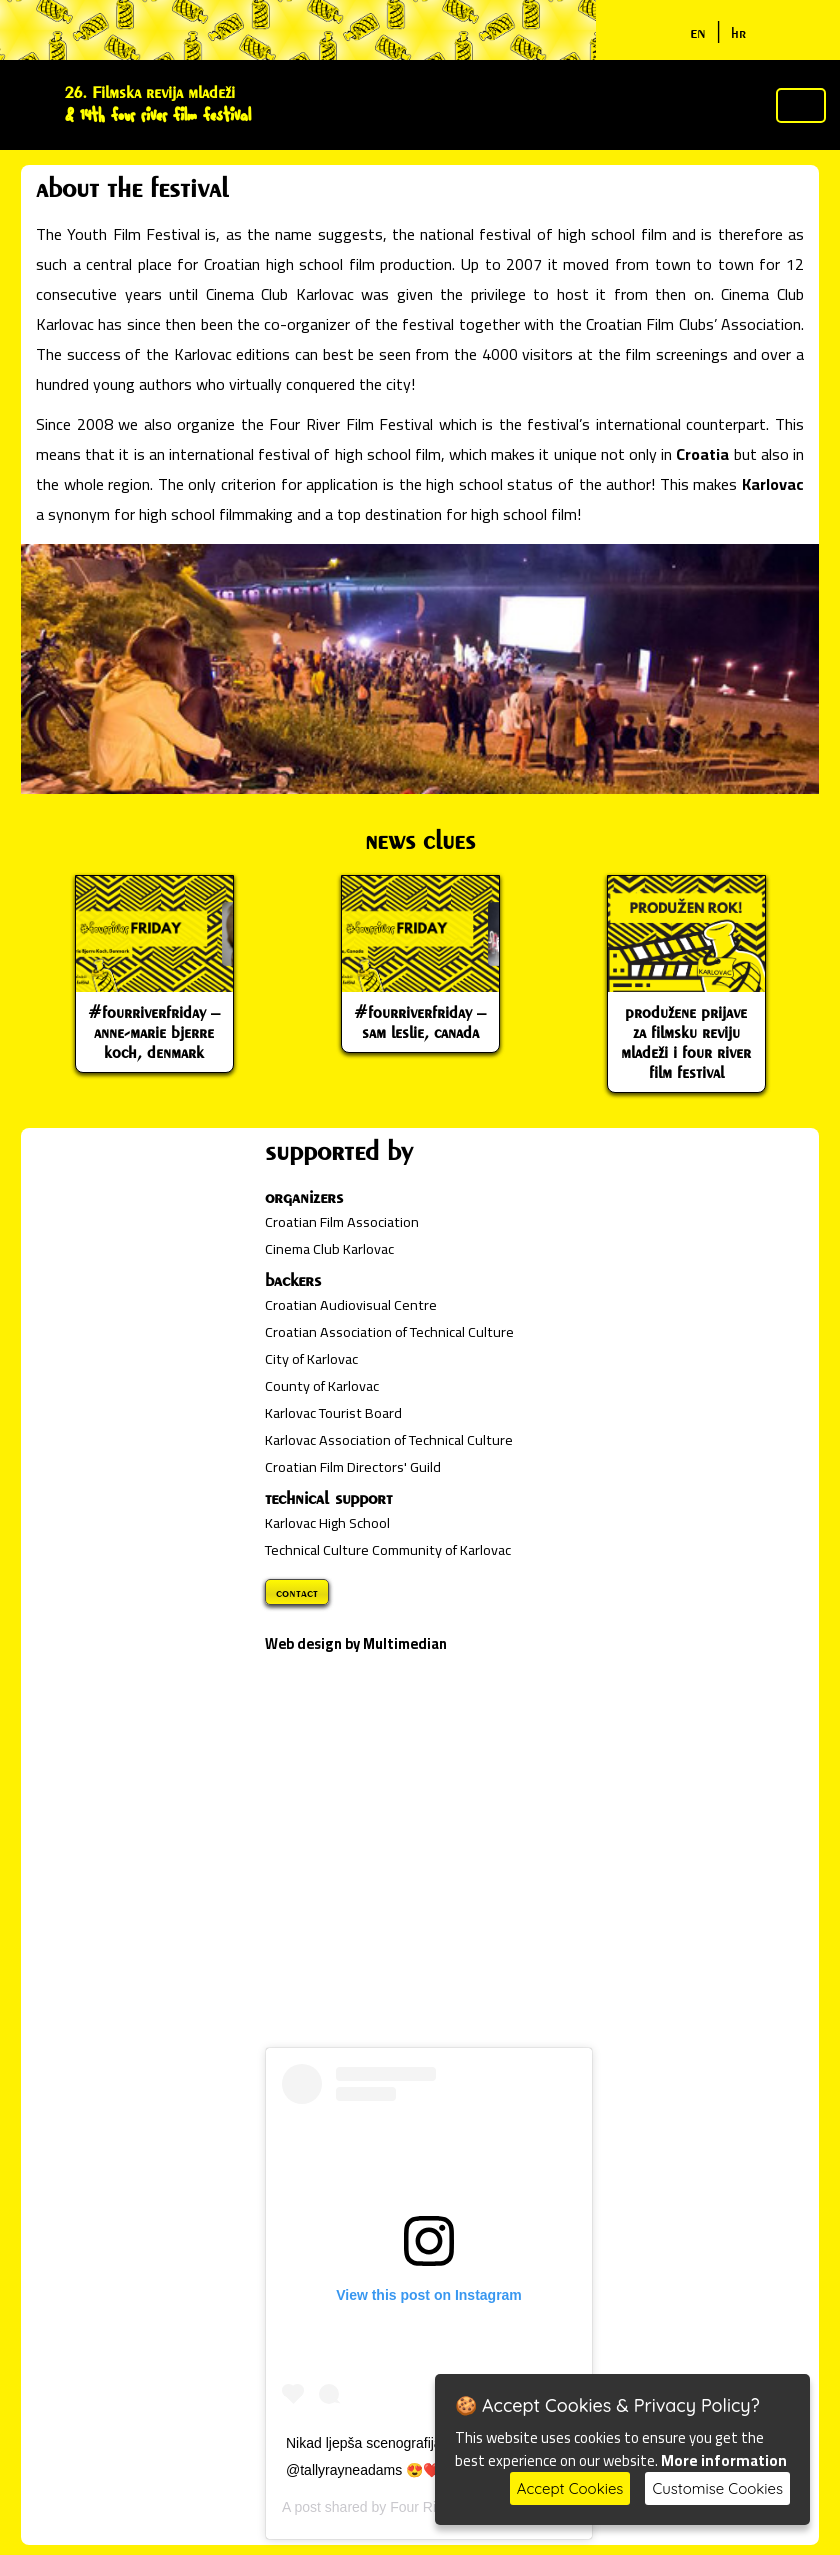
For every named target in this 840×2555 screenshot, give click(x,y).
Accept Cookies (570, 2488)
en (698, 31)
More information (724, 2460)
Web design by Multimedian (356, 1643)
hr (738, 32)
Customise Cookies (717, 2488)
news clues (420, 839)
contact (297, 1592)
